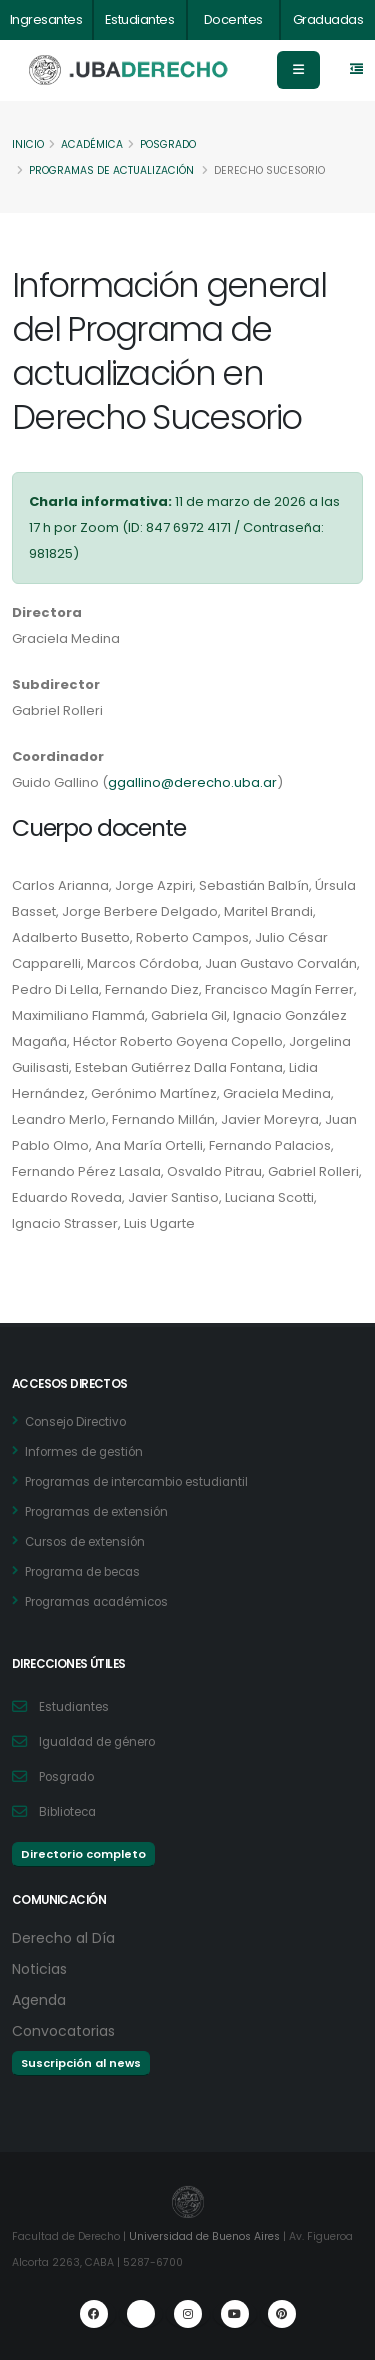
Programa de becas (82, 1572)
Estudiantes (140, 19)
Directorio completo (83, 1854)
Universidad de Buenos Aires (204, 2236)
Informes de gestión (84, 1452)
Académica (92, 144)
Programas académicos (96, 1602)
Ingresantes (46, 19)
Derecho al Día (63, 1938)
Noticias (39, 1969)
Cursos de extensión (85, 1542)
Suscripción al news (81, 2063)
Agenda (39, 2000)
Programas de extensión (96, 1512)
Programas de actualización (111, 170)
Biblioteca (67, 1812)
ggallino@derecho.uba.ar (192, 782)
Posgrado (168, 144)
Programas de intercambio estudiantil (136, 1482)
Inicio (28, 144)
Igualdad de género (97, 1742)
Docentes (233, 19)
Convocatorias (63, 2031)
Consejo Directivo (75, 1422)
